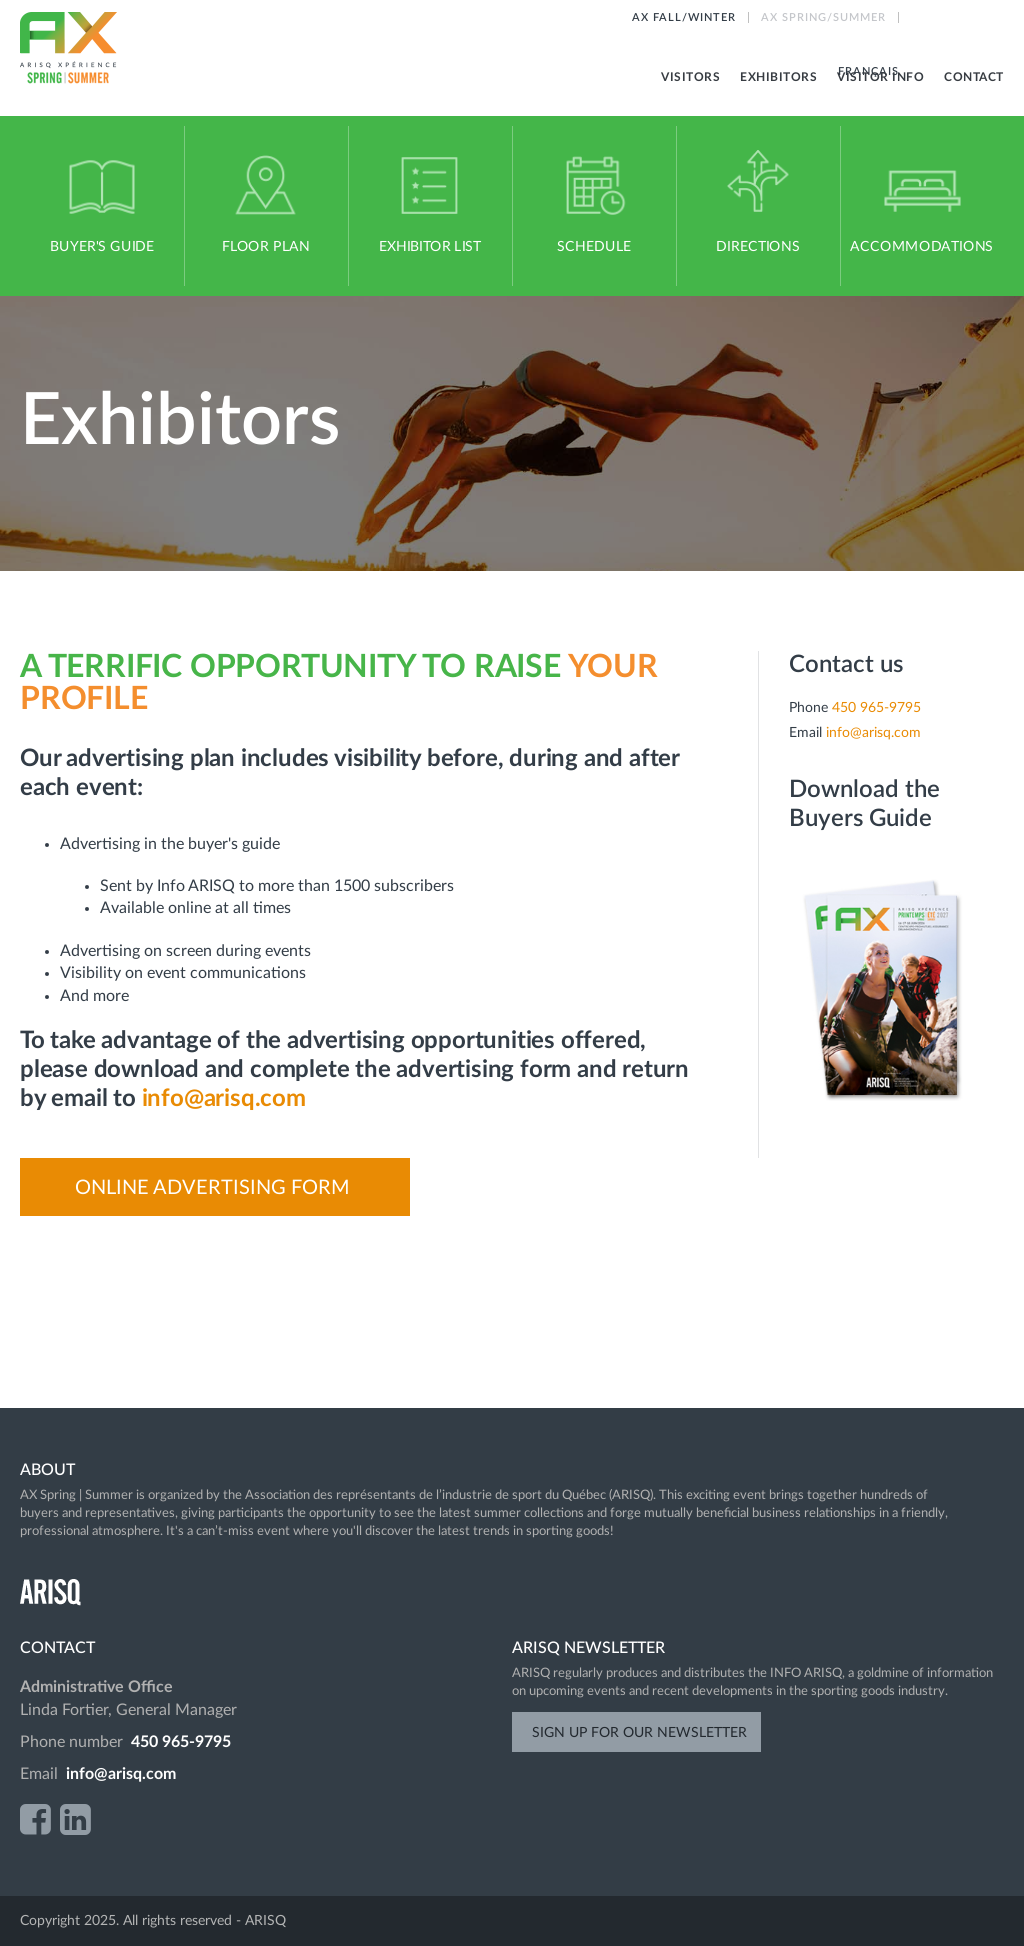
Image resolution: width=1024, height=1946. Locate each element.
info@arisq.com (224, 1099)
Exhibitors (778, 77)
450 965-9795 (876, 708)
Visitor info (880, 77)
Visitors (690, 77)
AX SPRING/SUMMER (823, 17)
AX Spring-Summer (69, 48)
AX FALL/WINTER (684, 17)
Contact (974, 77)
